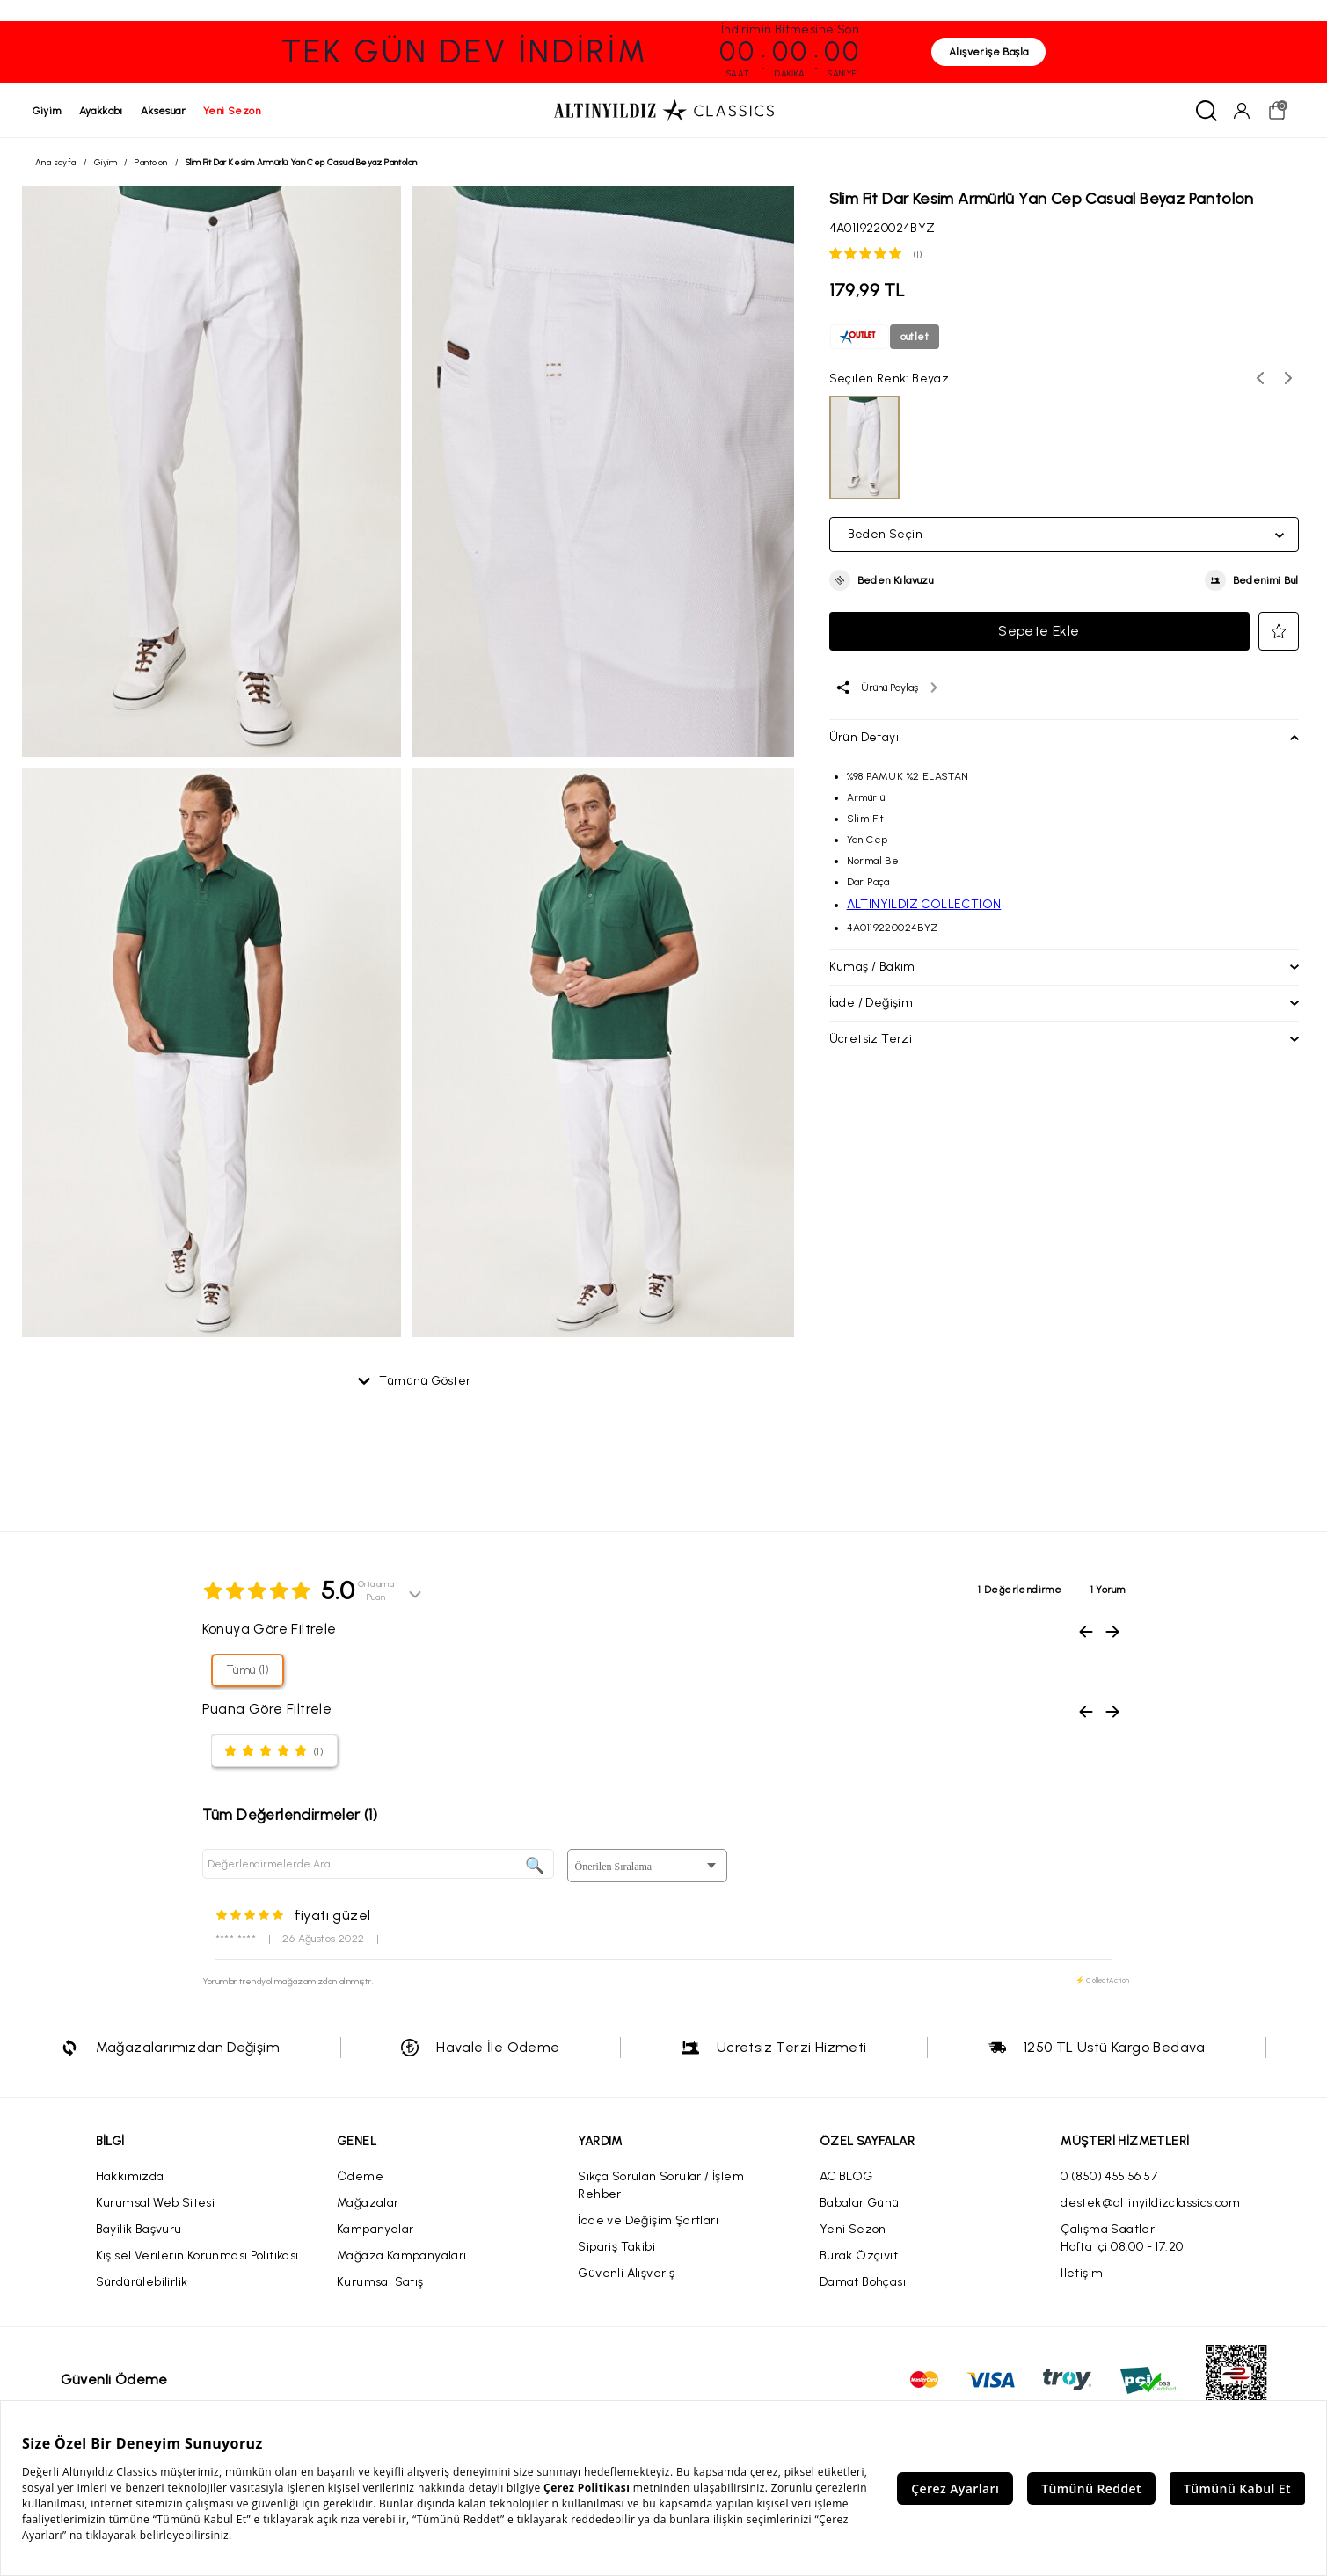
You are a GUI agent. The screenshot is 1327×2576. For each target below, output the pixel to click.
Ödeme (360, 2178)
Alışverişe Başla (988, 52)
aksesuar (165, 111)
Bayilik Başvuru (139, 2230)
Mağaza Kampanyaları (402, 2257)
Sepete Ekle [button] (1038, 632)
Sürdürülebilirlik (142, 2283)
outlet (914, 338)
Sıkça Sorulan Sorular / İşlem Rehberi (661, 2187)
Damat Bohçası (863, 2283)
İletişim (1082, 2274)
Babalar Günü (860, 2204)
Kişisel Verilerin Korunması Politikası (197, 2257)
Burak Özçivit (859, 2257)
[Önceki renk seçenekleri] (1260, 379)
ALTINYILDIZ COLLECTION (924, 906)
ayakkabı (104, 111)
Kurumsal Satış (380, 2283)
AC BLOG (846, 2178)
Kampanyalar (375, 2230)
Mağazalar (368, 2204)
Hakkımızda (130, 2178)
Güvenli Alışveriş (626, 2274)
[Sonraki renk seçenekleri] (1288, 379)
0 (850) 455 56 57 (1109, 2178)
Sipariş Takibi (616, 2248)
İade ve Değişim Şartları (648, 2222)
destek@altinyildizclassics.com (1150, 2204)
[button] (881, 582)
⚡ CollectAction (1102, 1981)
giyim (49, 111)
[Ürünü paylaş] (886, 689)
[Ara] (1203, 111)
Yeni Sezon (853, 2230)
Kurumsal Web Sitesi (155, 2204)
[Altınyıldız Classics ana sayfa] (664, 110)
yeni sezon (234, 111)
